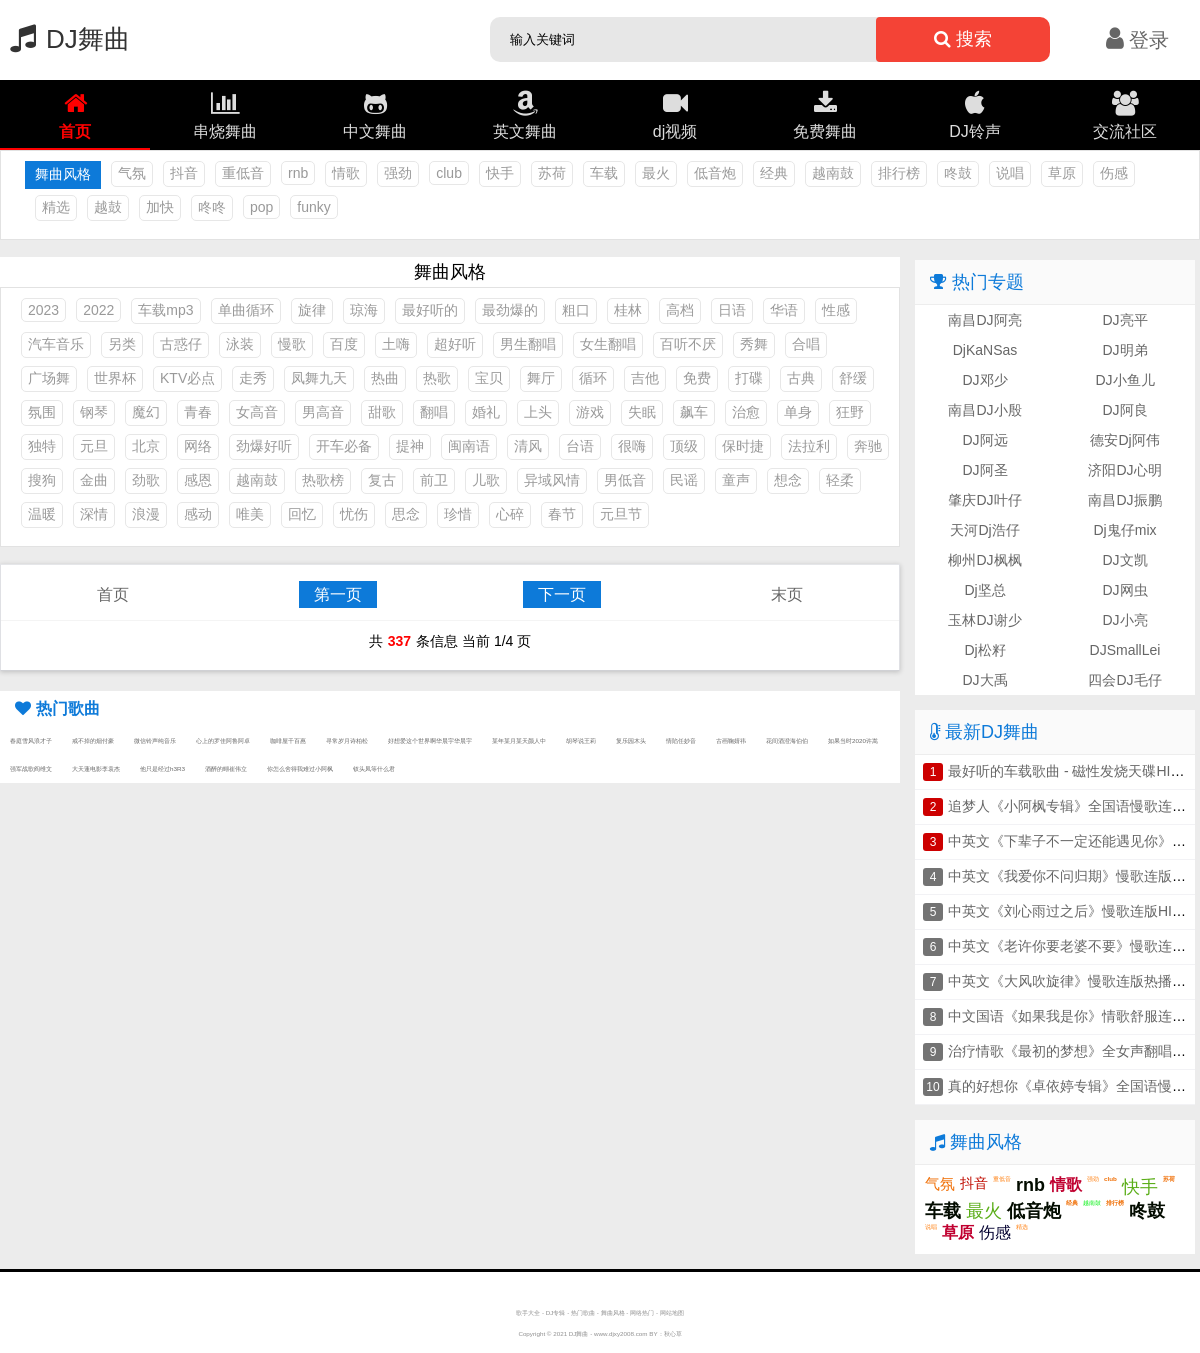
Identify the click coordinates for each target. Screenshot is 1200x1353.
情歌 (346, 173)
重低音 (243, 173)
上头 (538, 412)
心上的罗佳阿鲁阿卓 (223, 740)
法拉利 (809, 446)
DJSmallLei (1125, 650)
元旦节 (621, 514)
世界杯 (115, 378)
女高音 (257, 412)
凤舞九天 (319, 378)
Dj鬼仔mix (1125, 530)
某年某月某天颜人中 (519, 740)
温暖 (42, 514)
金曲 (94, 480)
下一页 (562, 594)
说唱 (1010, 173)
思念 (406, 514)
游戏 (590, 412)
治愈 (746, 412)
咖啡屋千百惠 (288, 740)
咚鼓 (958, 173)
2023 (43, 310)
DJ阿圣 (984, 470)
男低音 (625, 480)
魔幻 (146, 412)
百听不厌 (688, 344)
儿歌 (486, 480)
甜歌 (382, 412)
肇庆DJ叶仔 (984, 500)
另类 (122, 344)
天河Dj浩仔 (984, 530)
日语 (732, 310)
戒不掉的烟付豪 (93, 740)
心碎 (510, 514)
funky (313, 207)
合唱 (806, 344)
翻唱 (434, 412)
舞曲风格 (613, 1312)
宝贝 (489, 378)
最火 (656, 173)
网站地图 (672, 1312)
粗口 (576, 310)
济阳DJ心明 (1124, 470)
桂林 (628, 310)
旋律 (312, 310)
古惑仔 (181, 344)
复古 (382, 480)
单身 (798, 412)
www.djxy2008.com (621, 1333)
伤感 (1114, 173)
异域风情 (552, 480)
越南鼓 (833, 173)
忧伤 (354, 514)
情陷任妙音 (681, 740)
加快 (160, 207)
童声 (736, 480)
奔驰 (868, 446)
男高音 (323, 412)
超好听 (455, 344)
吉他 (645, 378)
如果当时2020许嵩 (853, 740)
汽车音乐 (56, 344)
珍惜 (458, 514)
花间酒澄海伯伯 (787, 740)
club (449, 173)
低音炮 (715, 173)
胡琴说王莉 (581, 740)
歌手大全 (528, 1312)
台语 (580, 446)
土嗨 (396, 344)
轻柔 (840, 480)
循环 (593, 378)
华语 (784, 310)
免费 (697, 378)
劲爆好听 (264, 446)
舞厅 (541, 378)
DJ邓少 (984, 380)
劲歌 (146, 480)
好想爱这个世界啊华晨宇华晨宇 (430, 740)
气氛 (132, 173)
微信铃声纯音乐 (155, 740)
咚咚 (212, 207)
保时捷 (743, 446)
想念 (788, 480)
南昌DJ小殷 (984, 410)
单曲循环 (246, 310)
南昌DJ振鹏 (1124, 500)
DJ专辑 (556, 1312)
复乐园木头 (631, 740)
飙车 (694, 412)
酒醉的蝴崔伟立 (226, 768)
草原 (1062, 173)
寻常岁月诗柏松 (347, 740)
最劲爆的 (510, 310)
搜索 (963, 39)
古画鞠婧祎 (731, 740)
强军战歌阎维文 (31, 768)
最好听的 (430, 310)
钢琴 (94, 412)
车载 (604, 173)
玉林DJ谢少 (984, 620)
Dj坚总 (984, 590)
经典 (774, 173)
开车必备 (344, 446)
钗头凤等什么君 (374, 768)
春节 (562, 514)
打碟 (749, 378)
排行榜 (899, 173)
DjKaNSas (985, 350)
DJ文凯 (1124, 560)
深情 (94, 514)
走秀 (253, 378)
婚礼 (486, 412)
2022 (98, 310)
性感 (836, 310)
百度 (344, 344)
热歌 (437, 378)
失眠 (642, 412)
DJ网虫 (1124, 590)
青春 (198, 412)
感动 (198, 514)
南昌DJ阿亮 (984, 320)
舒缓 (853, 378)
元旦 (94, 446)
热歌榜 (323, 480)
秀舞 (754, 344)
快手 (500, 173)
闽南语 (469, 446)
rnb (298, 173)
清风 (528, 446)
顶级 (684, 446)
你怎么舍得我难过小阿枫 (300, 768)
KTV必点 (187, 378)
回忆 (302, 514)
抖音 (184, 173)
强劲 (398, 173)
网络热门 (642, 1312)
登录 (1137, 40)
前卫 (434, 480)
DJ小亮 (1124, 620)
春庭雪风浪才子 (31, 740)
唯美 (250, 514)
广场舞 (49, 378)
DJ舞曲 (65, 39)
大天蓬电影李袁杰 (96, 768)
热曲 (385, 378)
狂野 (850, 412)
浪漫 (146, 514)
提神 (410, 446)
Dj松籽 (984, 650)
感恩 (198, 480)
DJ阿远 (984, 440)
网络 (198, 446)
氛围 (42, 412)
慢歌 (292, 344)
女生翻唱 (608, 344)
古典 (801, 378)
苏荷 (552, 173)
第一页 (338, 594)
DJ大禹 (984, 680)
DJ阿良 (1124, 410)
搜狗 (42, 480)
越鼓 (108, 207)
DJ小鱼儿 (1124, 380)
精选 (56, 207)
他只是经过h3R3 (162, 768)
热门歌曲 (583, 1312)
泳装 (240, 344)
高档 (680, 310)
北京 (146, 446)
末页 (787, 594)
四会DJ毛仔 (1124, 680)
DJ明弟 (1124, 350)
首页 (113, 594)
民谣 (684, 480)
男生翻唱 (528, 344)
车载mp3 (165, 310)
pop (261, 207)
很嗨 (632, 446)
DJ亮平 (1124, 320)
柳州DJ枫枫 (984, 560)
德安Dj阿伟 (1124, 440)
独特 (42, 446)
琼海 (364, 310)
